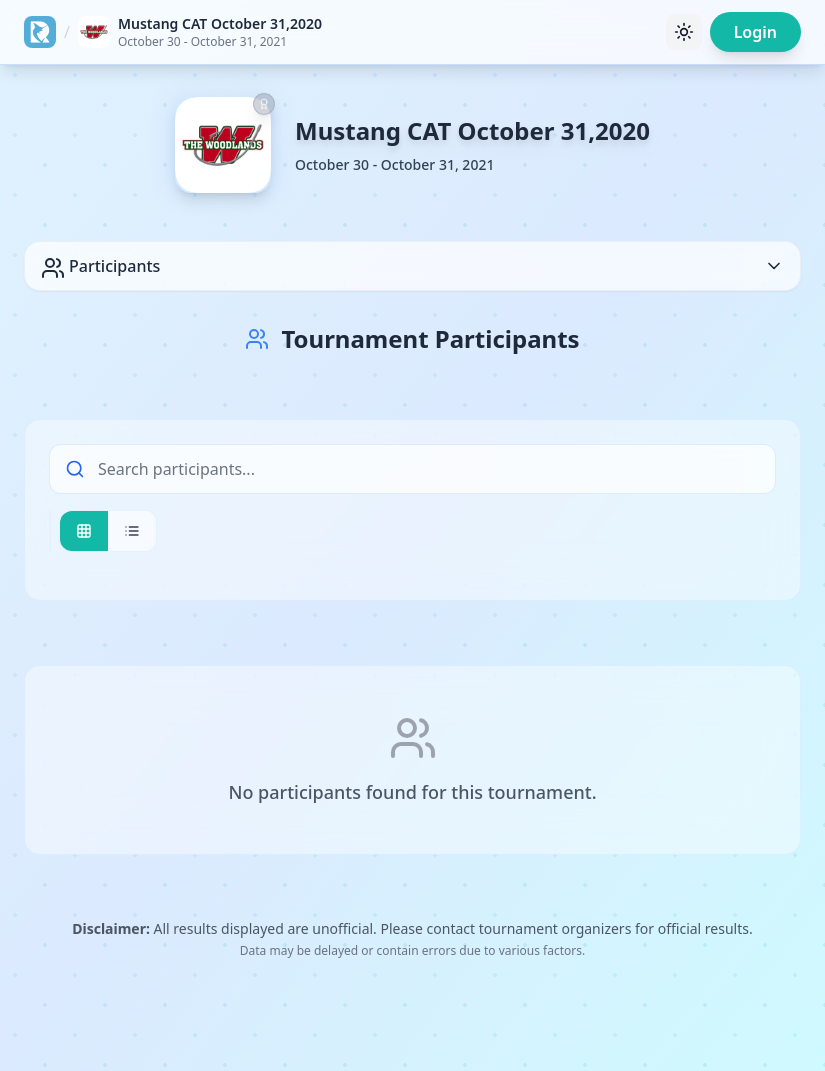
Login (755, 32)
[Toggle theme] (684, 32)
